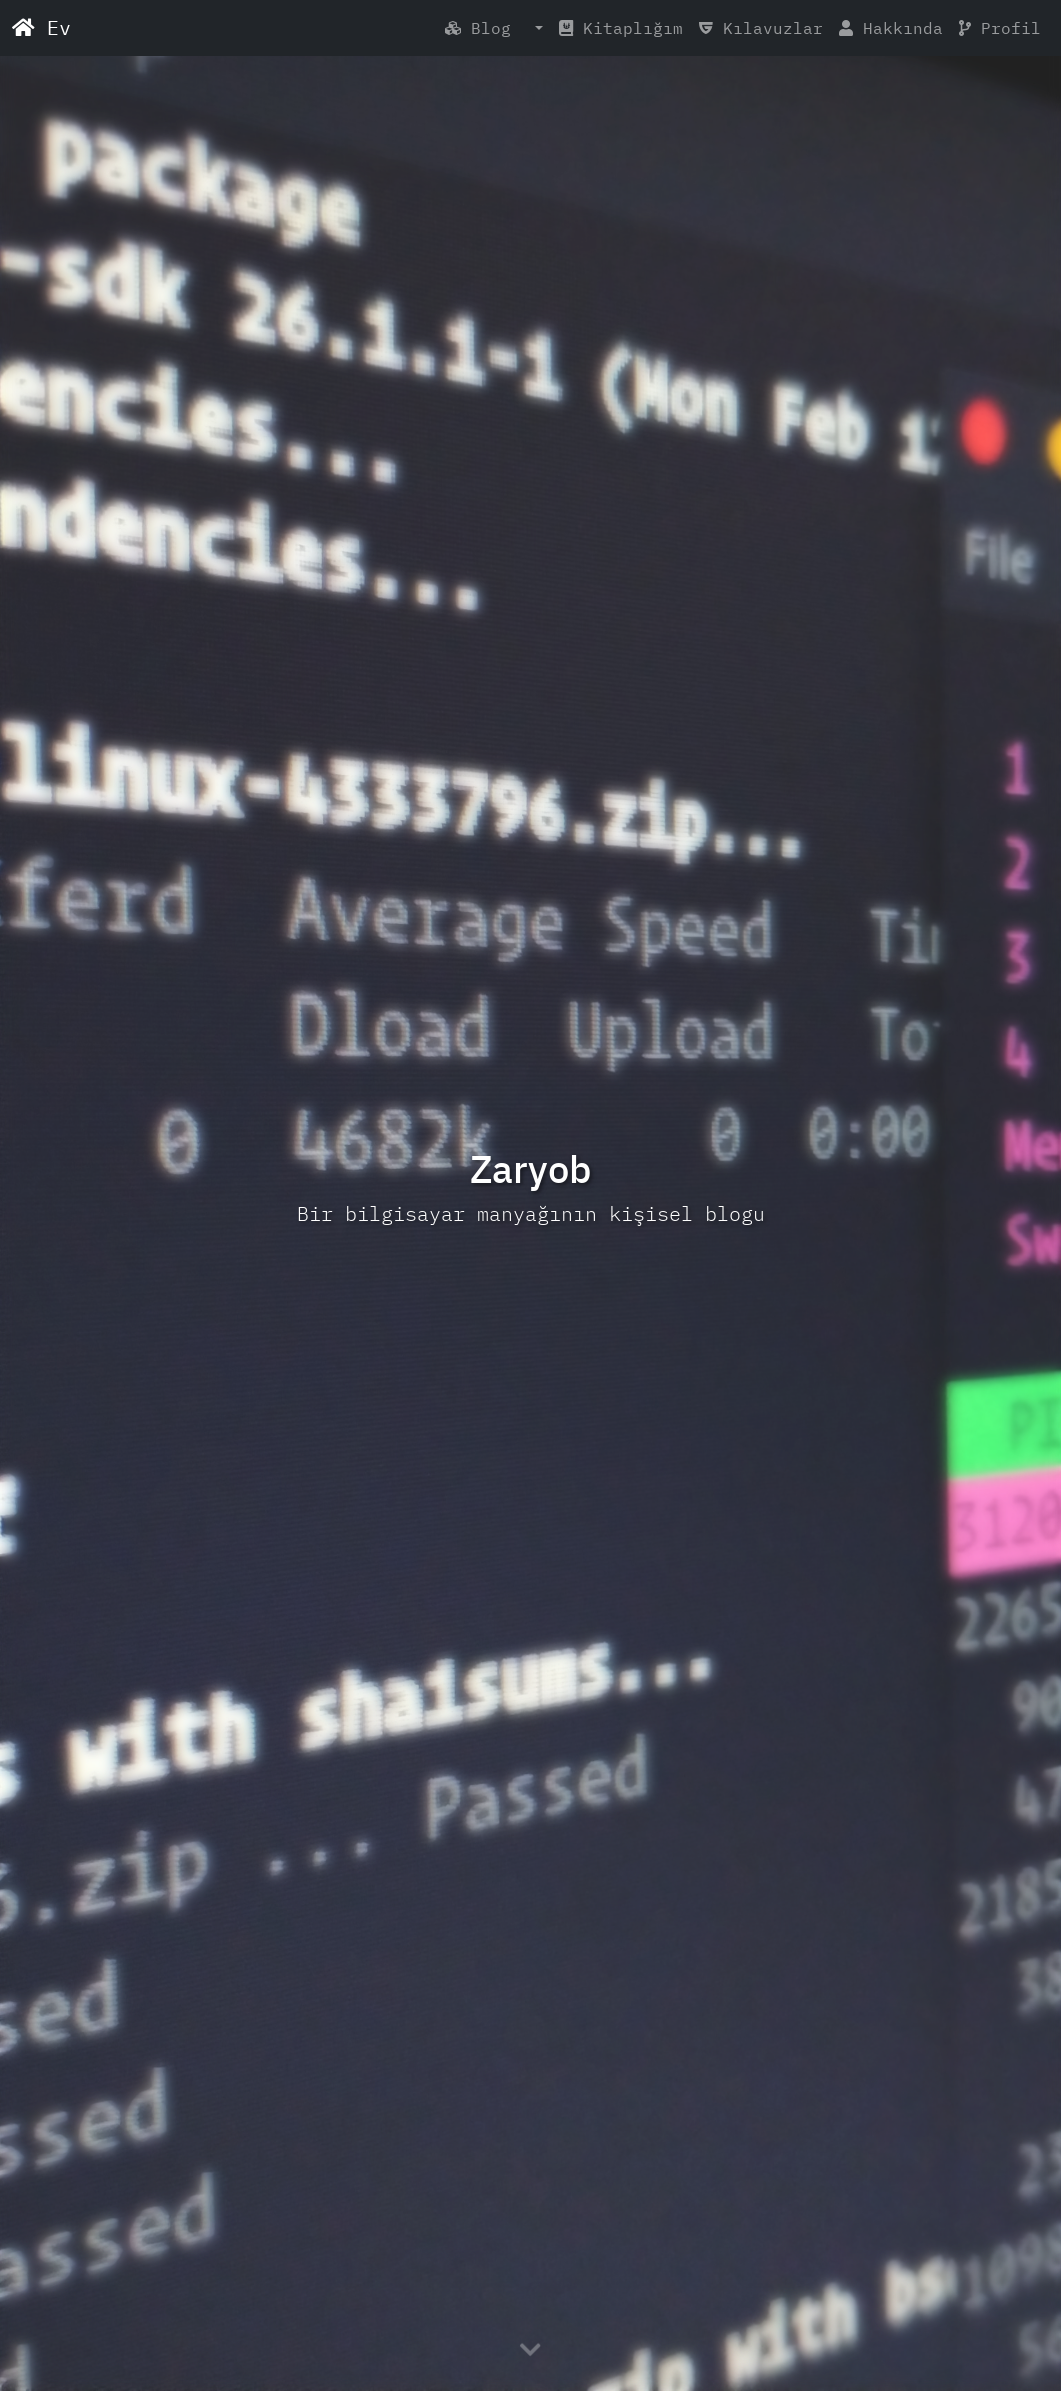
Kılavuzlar (761, 28)
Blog (488, 28)
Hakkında (891, 28)
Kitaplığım (621, 28)
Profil (1000, 28)
